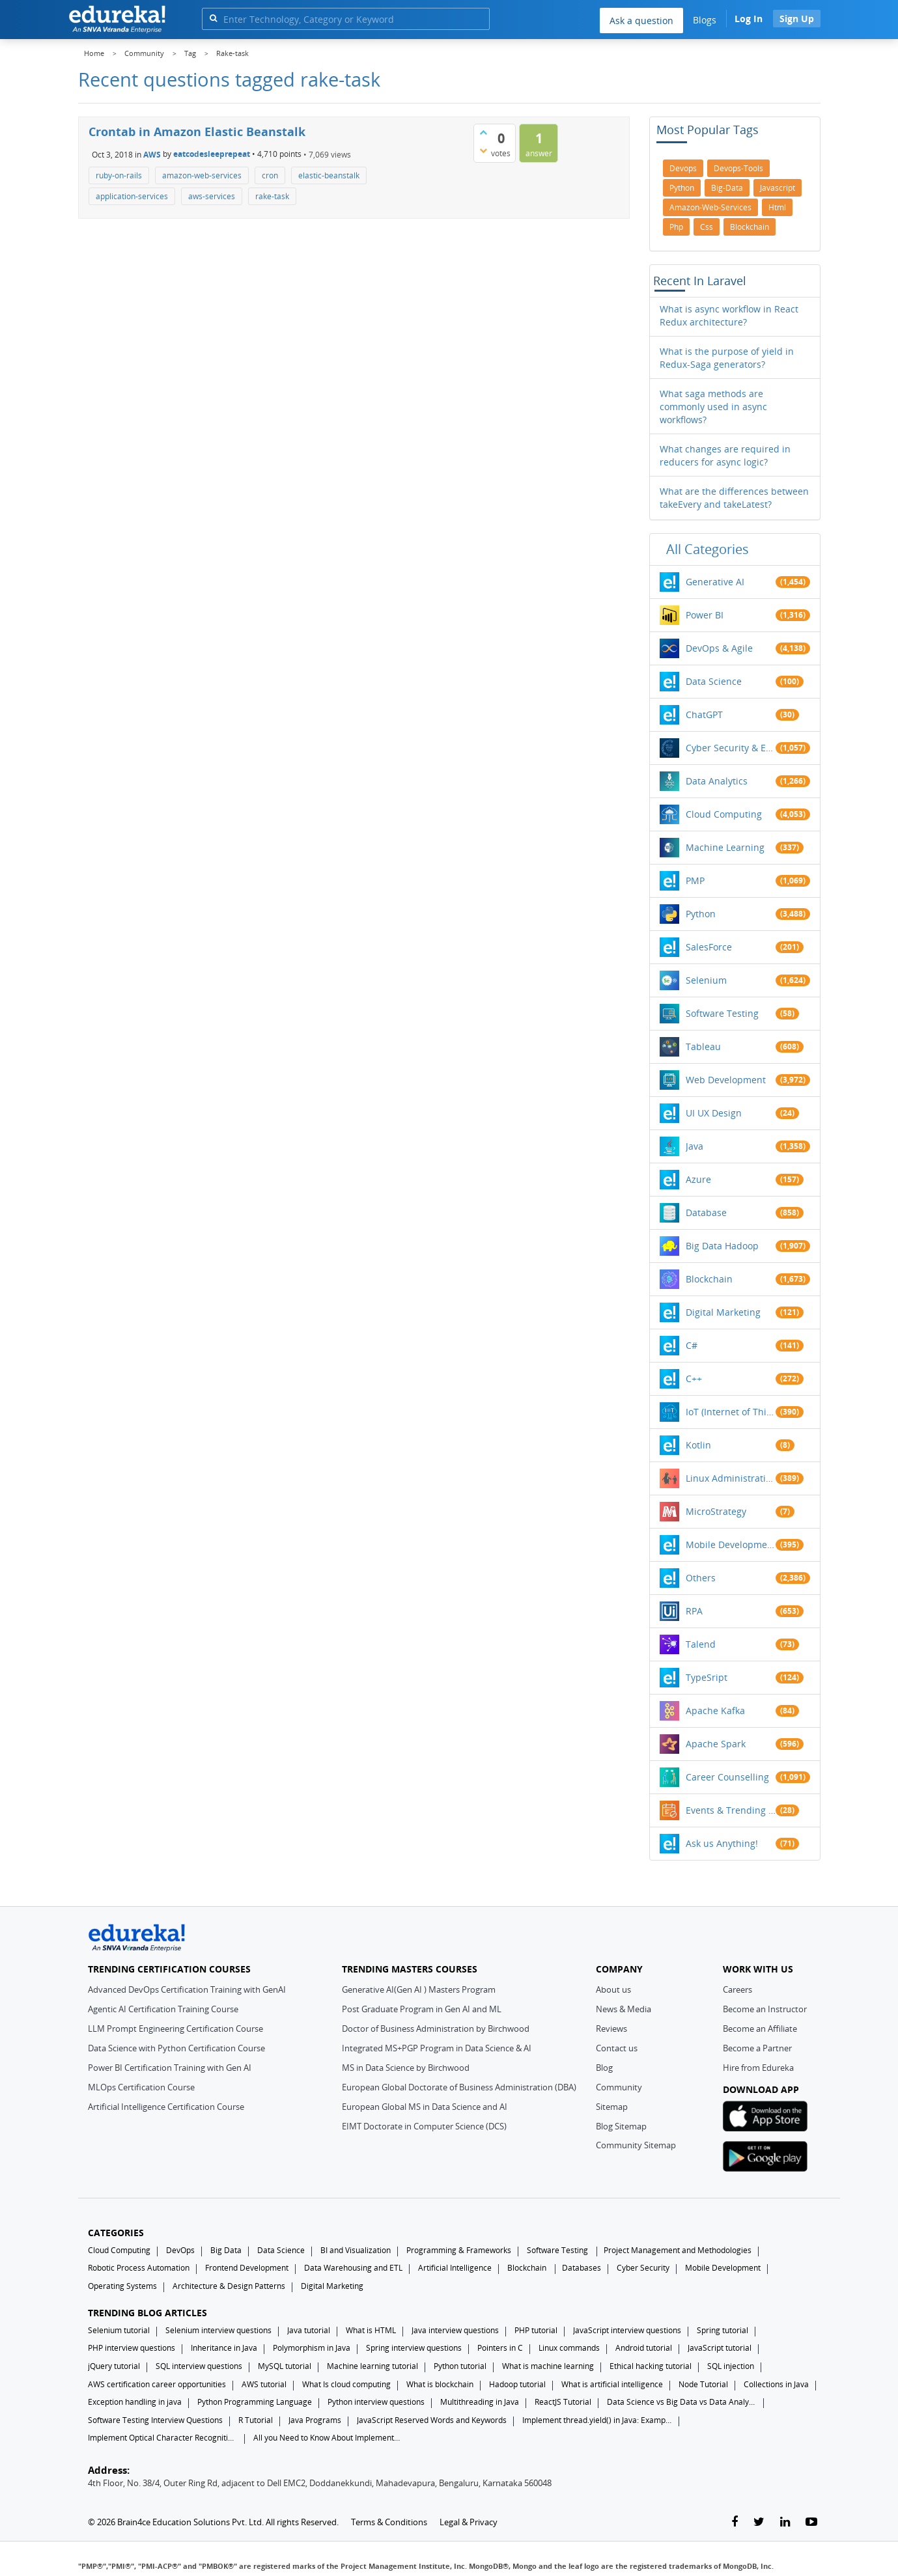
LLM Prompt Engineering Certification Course (175, 2028)
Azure (698, 1179)
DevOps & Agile (719, 648)
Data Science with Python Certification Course (176, 2048)
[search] (213, 17)
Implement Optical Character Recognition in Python (163, 2437)
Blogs (704, 20)
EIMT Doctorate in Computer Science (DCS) (424, 2126)
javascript (777, 187)
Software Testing (722, 1013)
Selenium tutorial (119, 2330)
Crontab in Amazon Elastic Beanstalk (197, 131)
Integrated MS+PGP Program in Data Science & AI (436, 2048)
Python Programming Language (254, 2401)
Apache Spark (716, 1744)
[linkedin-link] (785, 2522)
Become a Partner (757, 2048)
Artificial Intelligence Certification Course (166, 2106)
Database (706, 1212)
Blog (604, 2067)
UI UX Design (714, 1113)
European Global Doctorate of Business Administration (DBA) (459, 2087)
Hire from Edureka (758, 2067)
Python (701, 913)
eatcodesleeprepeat (211, 153)
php (676, 226)
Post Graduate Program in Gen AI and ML (421, 2009)
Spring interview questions (414, 2347)
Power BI (704, 615)
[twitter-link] (759, 2522)
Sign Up (796, 18)
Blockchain (709, 1279)
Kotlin (698, 1445)
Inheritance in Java (224, 2347)
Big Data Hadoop (722, 1246)
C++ (694, 1378)
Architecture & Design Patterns (229, 2286)
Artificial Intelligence (455, 2267)
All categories (707, 549)
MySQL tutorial (284, 2366)
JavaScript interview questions (627, 2330)
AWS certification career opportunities (157, 2384)
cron (270, 175)
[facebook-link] (734, 2522)
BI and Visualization (355, 2250)
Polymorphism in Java (311, 2347)
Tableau (703, 1046)
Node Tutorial (703, 2384)
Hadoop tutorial (517, 2384)
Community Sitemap (636, 2145)
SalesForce (709, 947)
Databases (581, 2267)
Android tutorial (643, 2347)
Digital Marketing (723, 1312)
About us (613, 1989)
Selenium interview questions (218, 2330)
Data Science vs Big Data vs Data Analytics (682, 2401)
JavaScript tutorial (719, 2347)
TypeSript (706, 1677)
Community (619, 2087)
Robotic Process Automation (138, 2267)
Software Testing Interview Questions (155, 2420)
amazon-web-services (202, 175)
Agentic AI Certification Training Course (163, 2009)
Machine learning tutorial (372, 2366)
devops (683, 168)
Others (701, 1578)
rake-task (272, 196)
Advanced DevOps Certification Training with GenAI (187, 1989)
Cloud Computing (724, 814)
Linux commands (569, 2347)
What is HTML (371, 2330)
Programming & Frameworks (458, 2250)
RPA (694, 1611)
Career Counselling (727, 1777)
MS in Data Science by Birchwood (406, 2067)
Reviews (611, 2028)
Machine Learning (725, 847)
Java (694, 1146)
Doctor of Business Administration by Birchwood (435, 2028)
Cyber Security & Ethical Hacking (731, 747)
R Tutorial (255, 2420)
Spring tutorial (722, 2330)
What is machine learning (548, 2366)
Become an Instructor (765, 2009)
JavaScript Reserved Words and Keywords (432, 2420)
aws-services (211, 196)
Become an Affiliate (760, 2028)
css (706, 226)
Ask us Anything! (722, 1843)
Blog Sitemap (621, 2126)
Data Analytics (717, 781)
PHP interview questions (131, 2347)
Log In (749, 18)
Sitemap (612, 2106)
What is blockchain (439, 2384)
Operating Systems (122, 2286)
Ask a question (641, 20)
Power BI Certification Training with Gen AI (169, 2067)
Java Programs (314, 2420)
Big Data (226, 2250)
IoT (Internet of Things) (731, 1412)
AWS (152, 153)
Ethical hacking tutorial (651, 2366)
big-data (727, 187)
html (777, 207)
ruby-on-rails (119, 175)
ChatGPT (704, 714)
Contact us (617, 2048)
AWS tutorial (264, 2384)
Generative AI (715, 581)
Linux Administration (731, 1478)
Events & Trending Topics (731, 1810)
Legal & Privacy (469, 2522)
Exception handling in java (135, 2401)
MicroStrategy (716, 1511)
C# (691, 1345)
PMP (695, 880)
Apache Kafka (715, 1710)
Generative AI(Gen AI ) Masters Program (419, 1989)
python (681, 187)
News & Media (623, 2009)
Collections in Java (776, 2384)
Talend (701, 1644)
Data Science (714, 681)
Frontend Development (246, 2267)
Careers (737, 1989)
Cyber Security (643, 2267)
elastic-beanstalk (328, 175)
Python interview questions (376, 2401)
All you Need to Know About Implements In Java (328, 2437)
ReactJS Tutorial (563, 2401)
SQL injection (730, 2366)
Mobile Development (731, 1544)
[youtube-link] (811, 2522)
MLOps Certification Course (141, 2087)
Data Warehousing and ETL (353, 2267)
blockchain (749, 226)
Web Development (726, 1079)
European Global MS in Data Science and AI (424, 2106)
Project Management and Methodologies (677, 2250)
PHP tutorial (535, 2330)
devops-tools (738, 168)
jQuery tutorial (114, 2366)
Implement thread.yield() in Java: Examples (597, 2420)
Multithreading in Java (479, 2401)
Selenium (706, 980)
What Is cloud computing (346, 2384)
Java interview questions (455, 2330)
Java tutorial (308, 2330)
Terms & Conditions (389, 2522)
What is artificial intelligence (612, 2384)
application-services (132, 196)
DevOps (180, 2250)
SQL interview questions (199, 2366)
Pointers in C (500, 2347)
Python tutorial (460, 2366)
